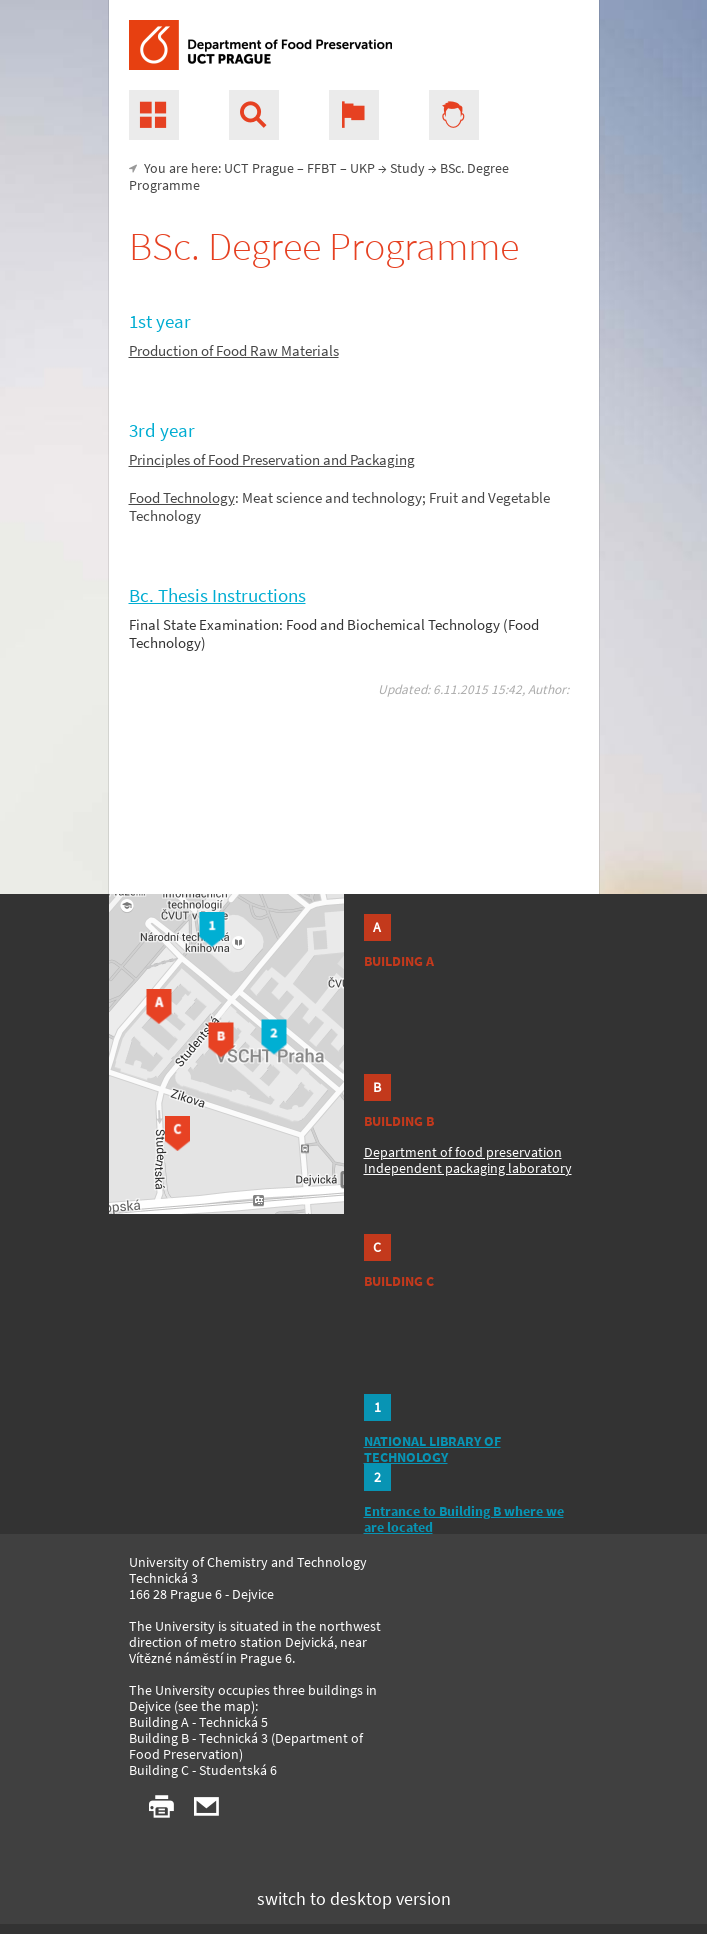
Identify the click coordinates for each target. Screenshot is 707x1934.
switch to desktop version (354, 1898)
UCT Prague (259, 168)
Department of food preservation (463, 1152)
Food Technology (182, 497)
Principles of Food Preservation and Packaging (272, 459)
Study (407, 168)
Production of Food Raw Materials (234, 350)
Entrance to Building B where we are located (464, 1519)
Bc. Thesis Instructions (217, 595)
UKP (362, 168)
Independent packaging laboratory (468, 1168)
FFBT (322, 168)
